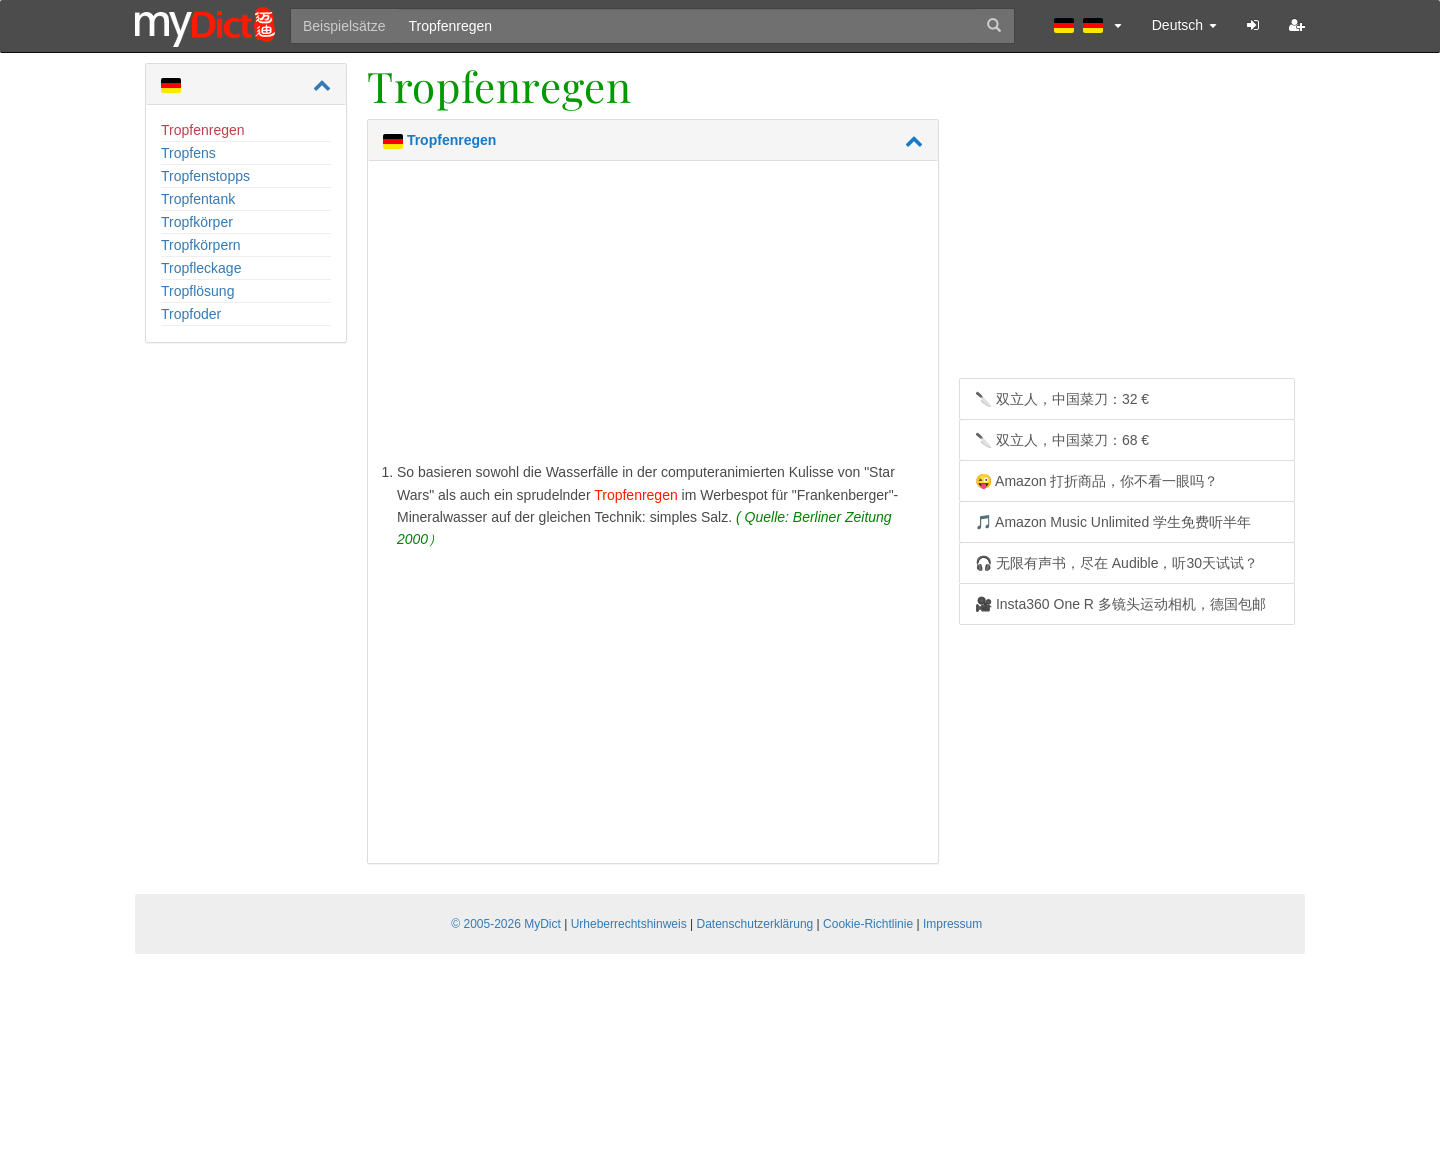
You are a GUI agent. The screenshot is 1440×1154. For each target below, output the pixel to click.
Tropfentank (198, 199)
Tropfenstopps (205, 176)
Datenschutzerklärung (755, 924)
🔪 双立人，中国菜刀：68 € (1062, 440)
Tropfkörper (197, 222)
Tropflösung (197, 291)
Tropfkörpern (201, 245)
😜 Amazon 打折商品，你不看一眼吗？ (1096, 481)
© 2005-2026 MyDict (506, 924)
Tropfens (188, 153)
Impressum (952, 924)
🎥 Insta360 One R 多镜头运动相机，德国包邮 (1120, 604)
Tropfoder (191, 314)
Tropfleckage (201, 268)
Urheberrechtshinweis (629, 924)
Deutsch (1184, 25)
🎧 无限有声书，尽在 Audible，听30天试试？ (1116, 563)
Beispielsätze (344, 26)
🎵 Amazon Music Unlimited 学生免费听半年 (1113, 522)
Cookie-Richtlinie (868, 924)
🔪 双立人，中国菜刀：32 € (1062, 399)
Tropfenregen (203, 130)
